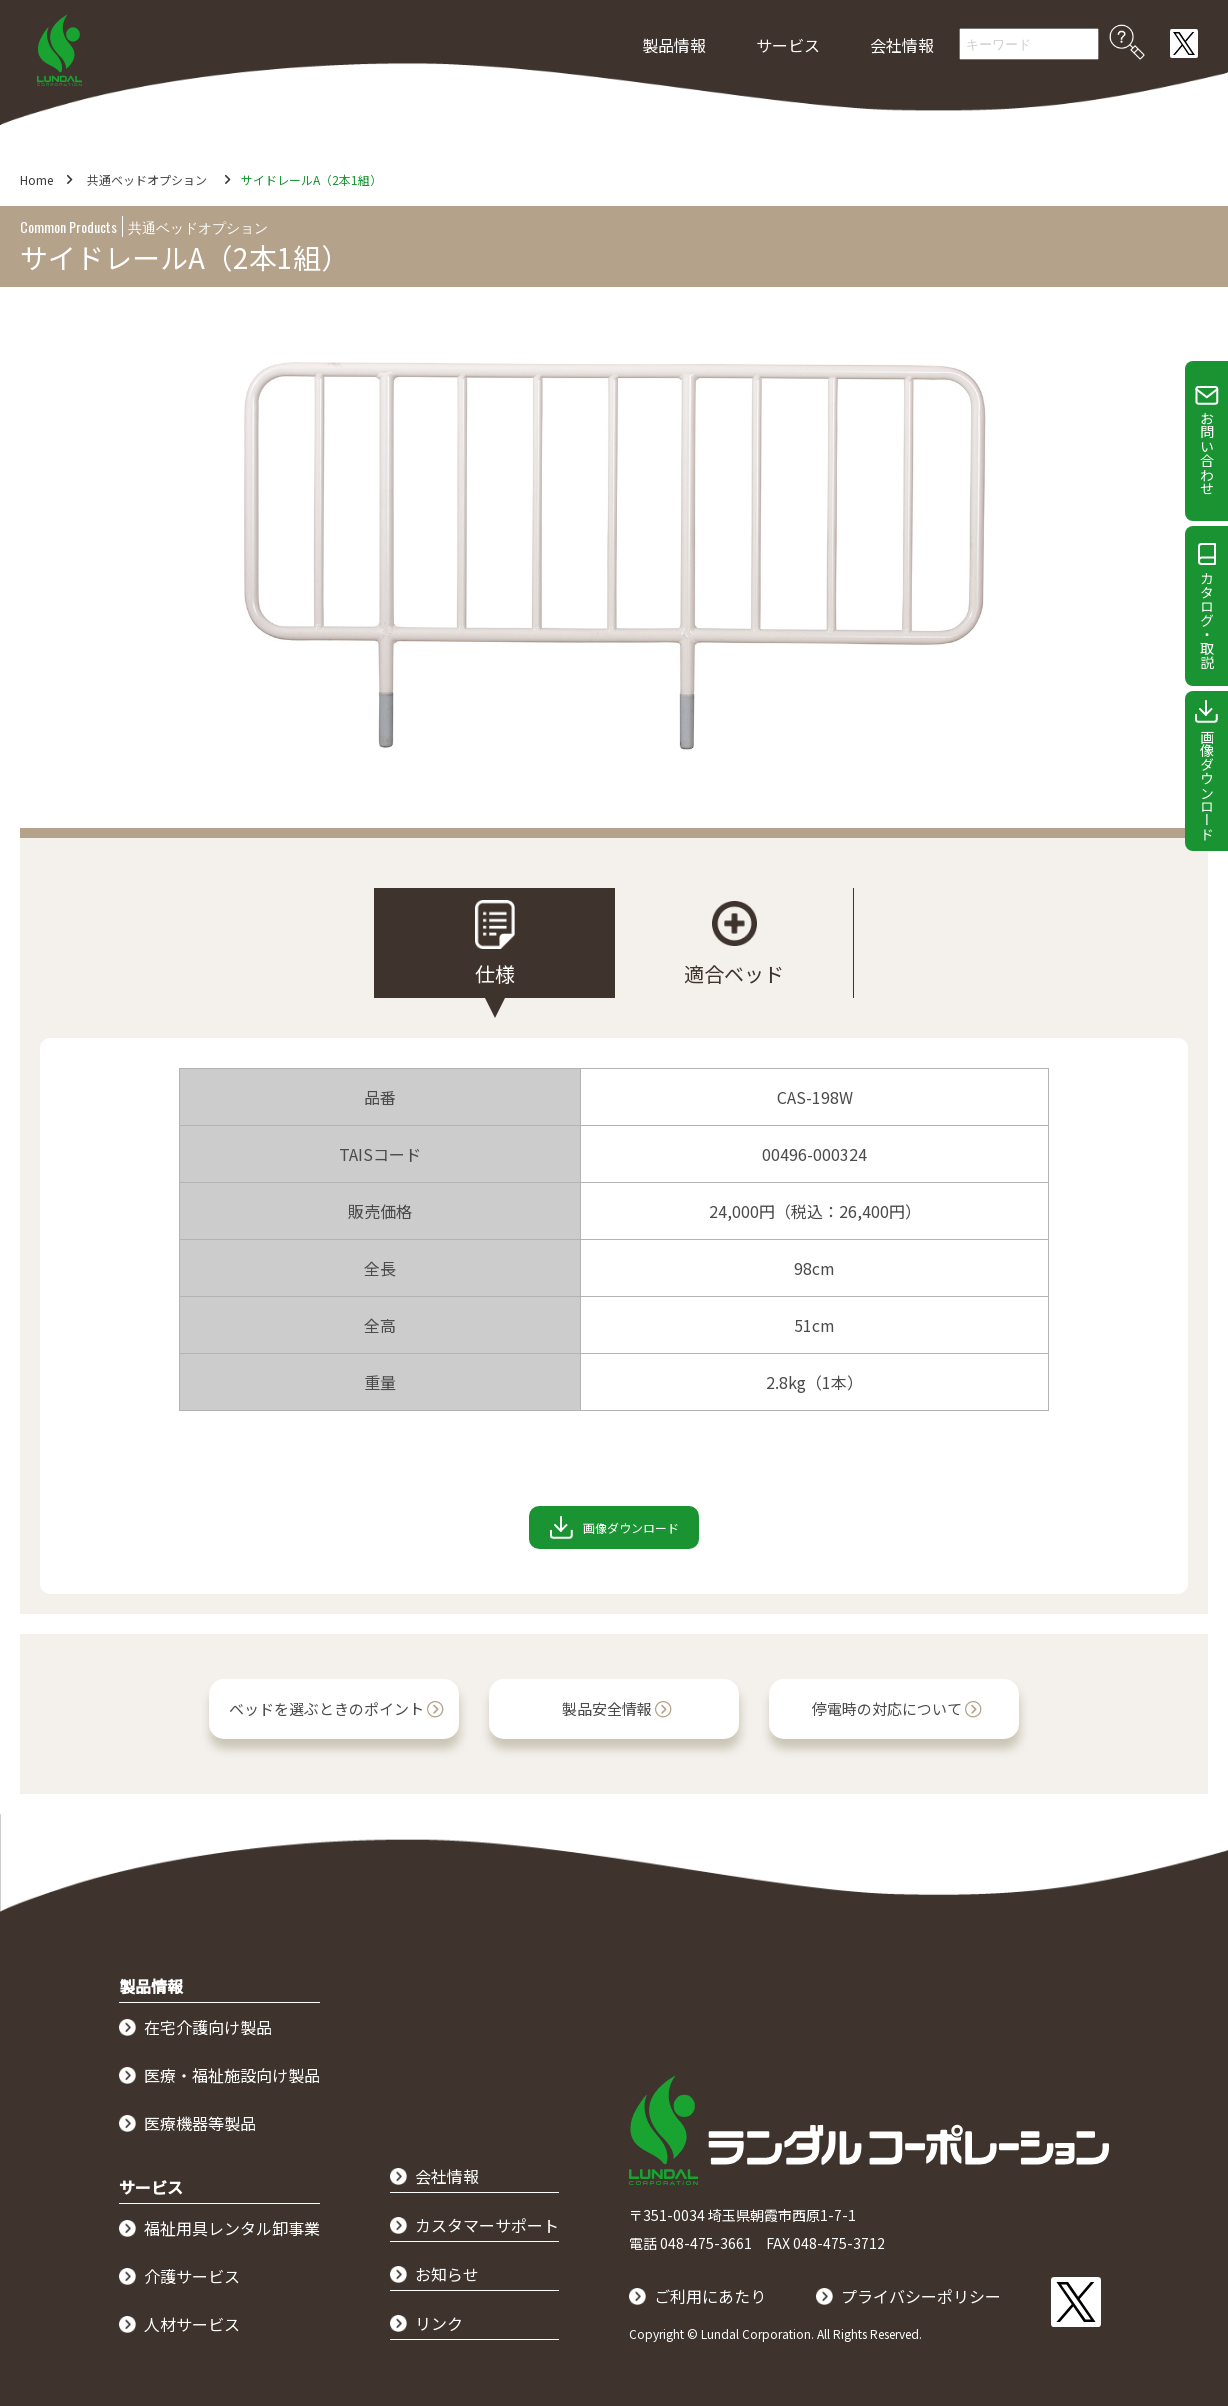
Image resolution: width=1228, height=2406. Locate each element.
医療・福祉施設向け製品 (232, 2075)
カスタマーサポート (487, 2225)
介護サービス (192, 2276)
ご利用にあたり (710, 2296)
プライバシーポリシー (921, 2296)
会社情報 (902, 45)
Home (36, 179)
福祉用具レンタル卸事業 (232, 2228)
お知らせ (447, 2274)
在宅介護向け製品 (208, 2027)
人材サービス (192, 2324)
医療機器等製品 (200, 2123)
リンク (439, 2323)
